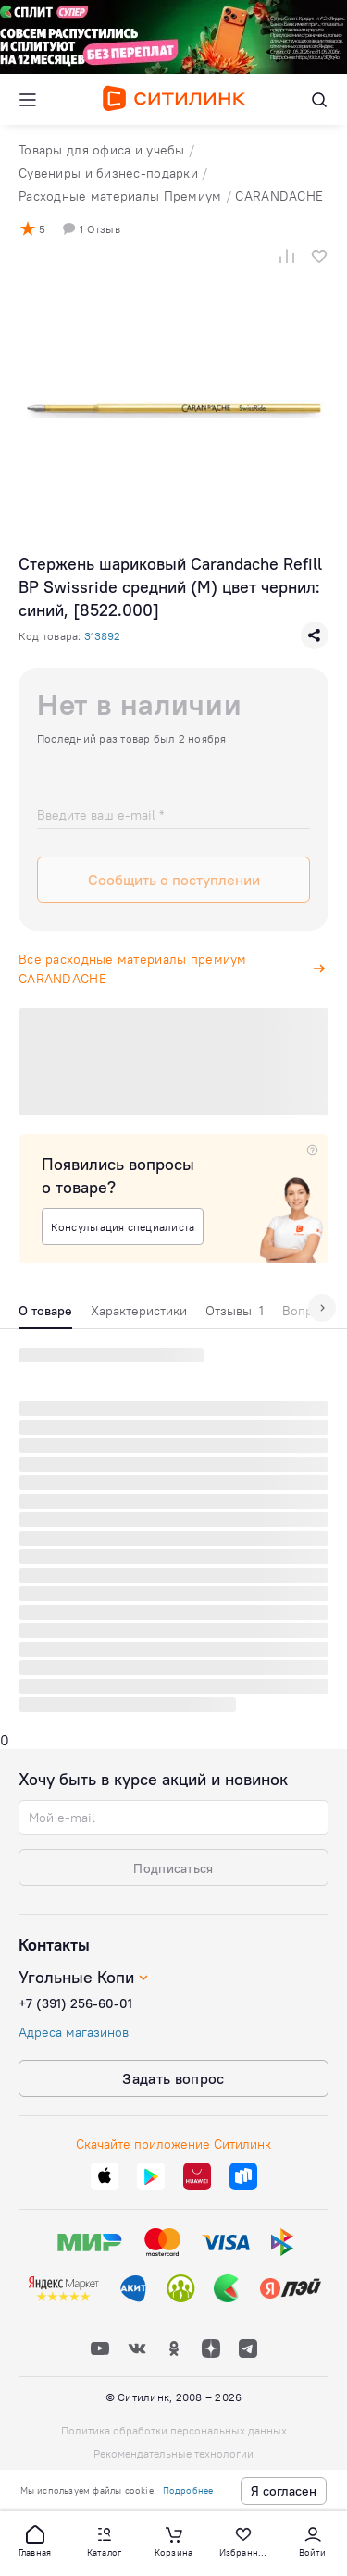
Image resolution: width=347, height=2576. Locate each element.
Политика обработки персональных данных (174, 2430)
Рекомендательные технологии (173, 2453)
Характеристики (139, 1310)
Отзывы (234, 1310)
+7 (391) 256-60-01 (75, 2003)
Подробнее (188, 2490)
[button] (35, 2540)
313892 (102, 636)
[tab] (45, 1315)
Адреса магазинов (74, 2032)
